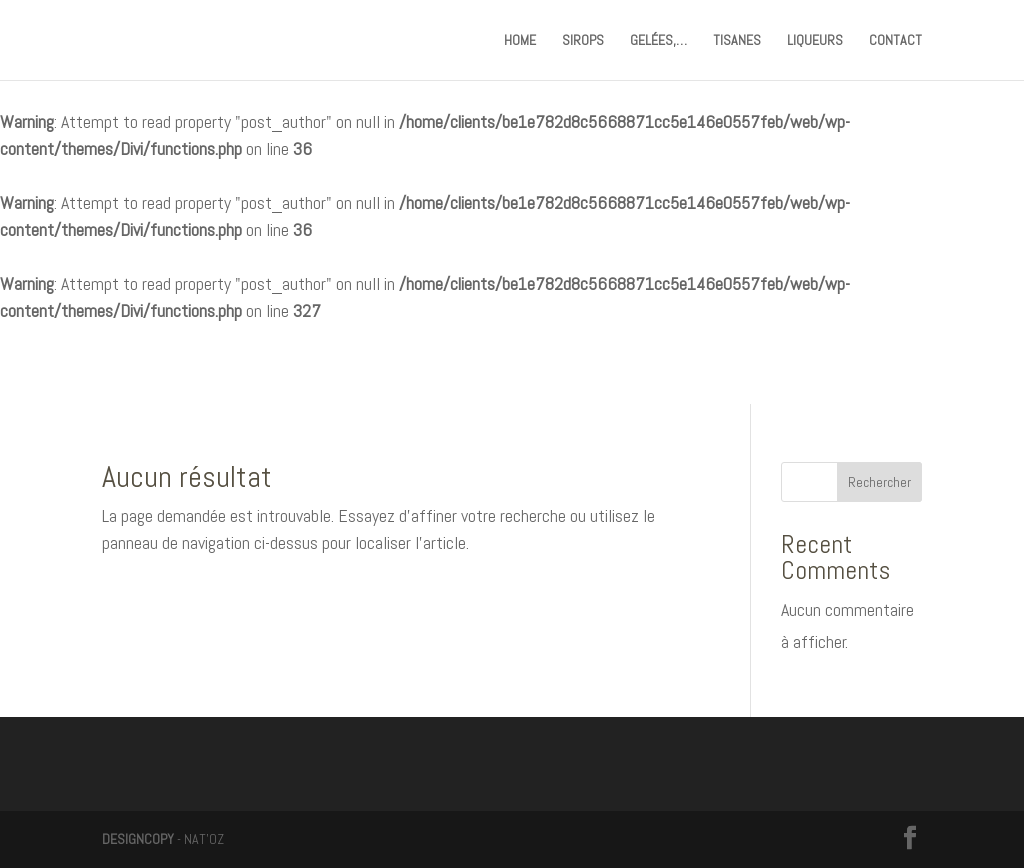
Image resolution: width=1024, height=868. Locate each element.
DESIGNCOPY (138, 839)
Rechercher (879, 482)
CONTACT (895, 41)
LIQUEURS (815, 41)
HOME (520, 41)
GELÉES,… (658, 41)
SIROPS (583, 41)
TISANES (737, 41)
